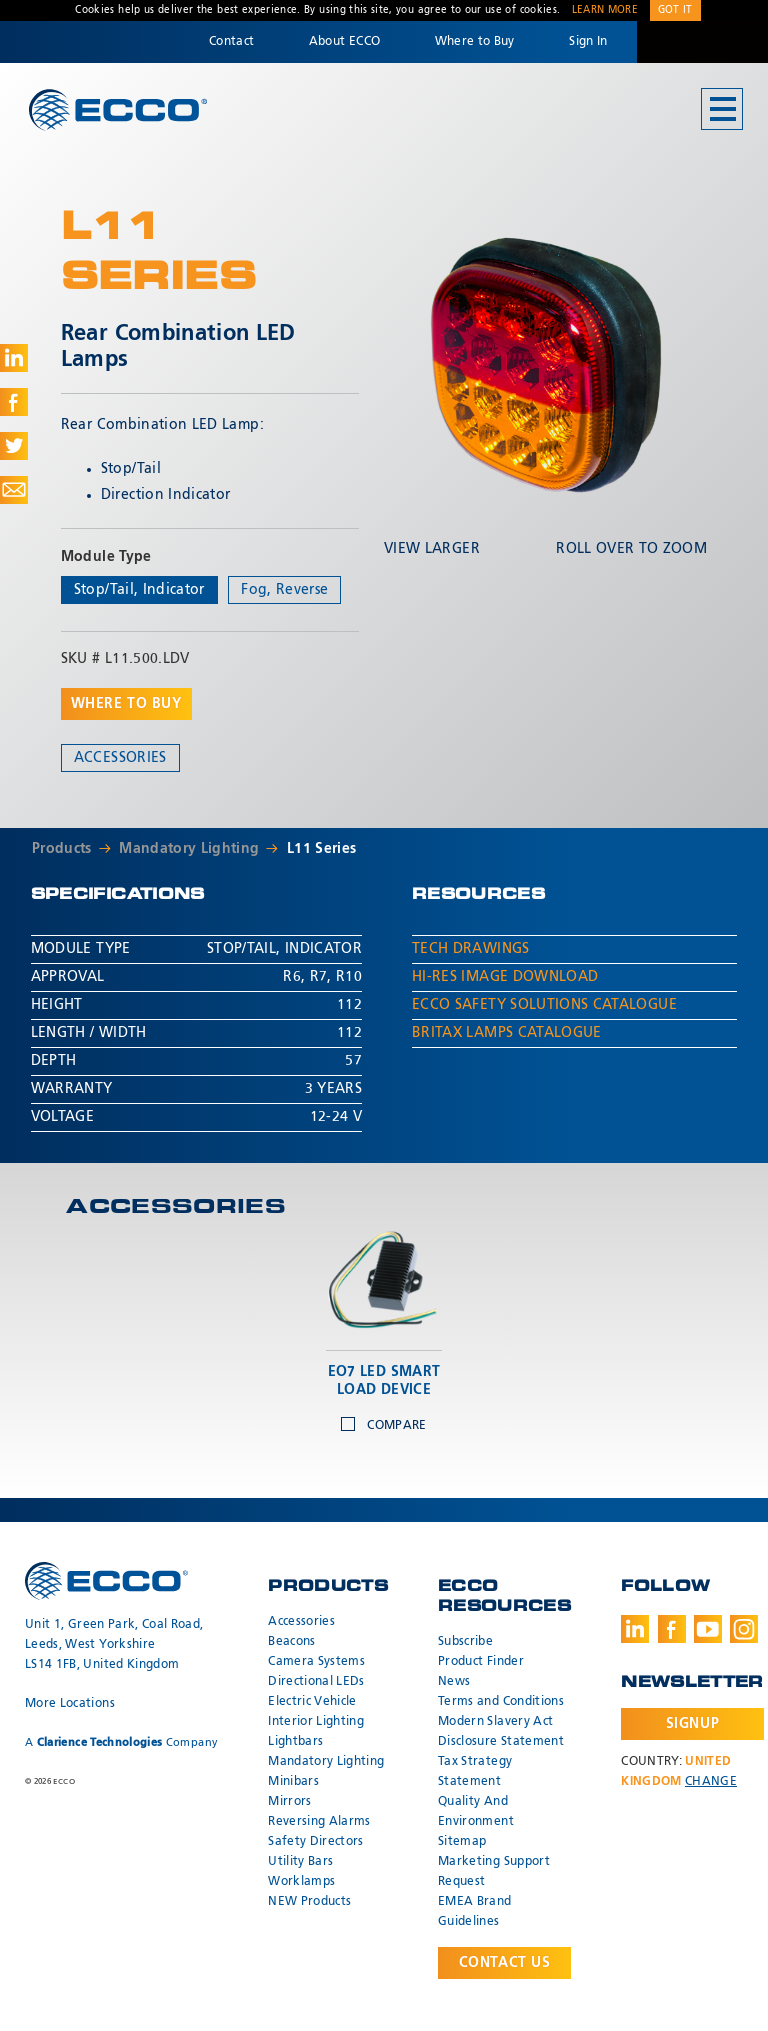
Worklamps (301, 1882)
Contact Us (505, 1963)
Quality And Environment (476, 1812)
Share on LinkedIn (14, 358)
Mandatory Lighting (189, 849)
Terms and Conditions (501, 1702)
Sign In (588, 42)
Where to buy (126, 704)
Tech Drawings (471, 949)
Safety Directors (316, 1842)
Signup (692, 1724)
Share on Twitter (14, 446)
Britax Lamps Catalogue (507, 1033)
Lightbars (295, 1742)
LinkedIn (635, 1629)
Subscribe (465, 1642)
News (454, 1682)
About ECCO (345, 42)
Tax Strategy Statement (475, 1772)
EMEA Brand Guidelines (475, 1912)
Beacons (291, 1642)
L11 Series (322, 849)
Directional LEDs (316, 1682)
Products (62, 849)
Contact (231, 42)
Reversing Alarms (319, 1822)
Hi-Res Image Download (505, 977)
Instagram (744, 1629)
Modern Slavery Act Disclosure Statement (501, 1732)
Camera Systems (316, 1662)
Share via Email (14, 490)
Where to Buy (475, 42)
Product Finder (481, 1662)
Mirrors (289, 1802)
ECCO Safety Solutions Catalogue (544, 1005)
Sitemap (462, 1842)
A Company (121, 1742)
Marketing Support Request (494, 1872)
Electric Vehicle (312, 1702)
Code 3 (702, 42)
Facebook (672, 1629)
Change (711, 1782)
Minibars (293, 1782)
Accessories (120, 758)
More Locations (70, 1704)
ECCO (118, 110)
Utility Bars (300, 1862)
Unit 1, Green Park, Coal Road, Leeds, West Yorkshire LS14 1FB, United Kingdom (114, 1645)
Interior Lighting (316, 1722)
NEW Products (309, 1902)
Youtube (708, 1629)
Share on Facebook (14, 402)
